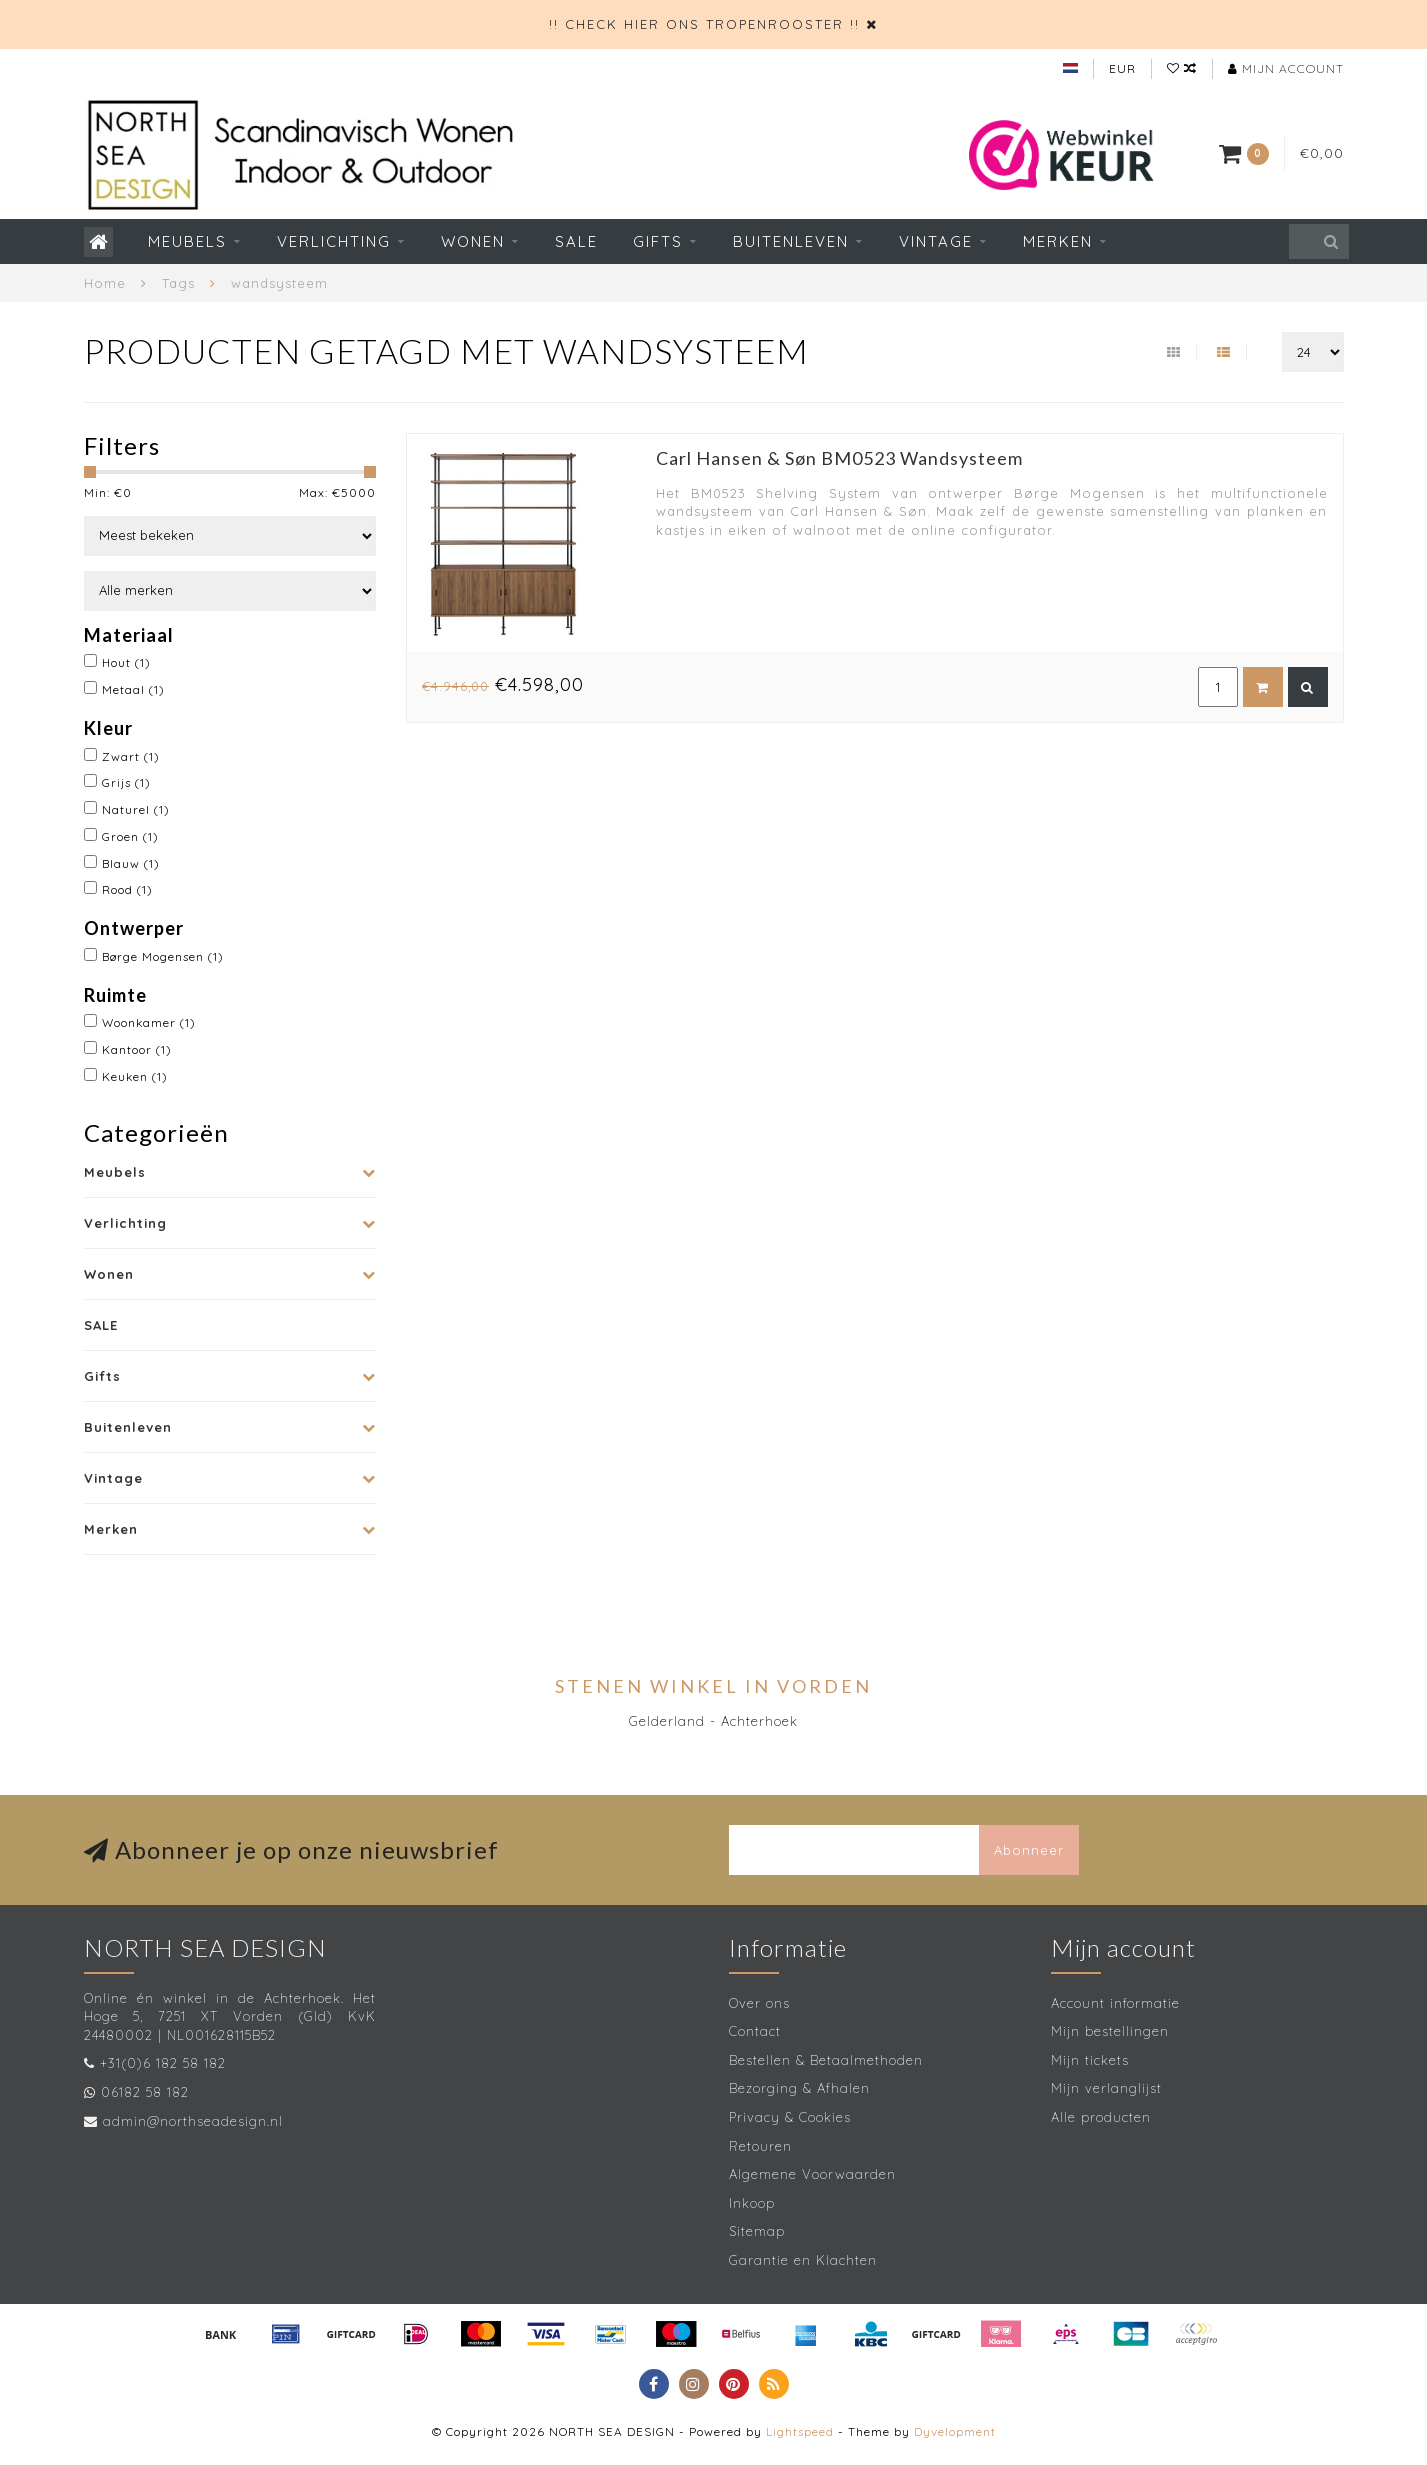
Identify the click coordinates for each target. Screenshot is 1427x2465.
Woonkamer (149, 1022)
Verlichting (334, 241)
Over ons (759, 2003)
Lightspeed (800, 2431)
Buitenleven (791, 241)
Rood (127, 889)
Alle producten (1101, 2117)
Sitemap (757, 2231)
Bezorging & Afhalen (799, 2088)
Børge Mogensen (163, 956)
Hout (126, 662)
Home (105, 283)
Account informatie (1115, 2003)
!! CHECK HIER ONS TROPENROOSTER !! (704, 24)
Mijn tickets (1090, 2060)
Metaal (133, 689)
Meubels (187, 241)
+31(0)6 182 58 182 (163, 2063)
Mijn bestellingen (1110, 2031)
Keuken (135, 1076)
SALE (576, 241)
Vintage (936, 241)
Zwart (131, 756)
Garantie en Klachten (803, 2260)
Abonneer (1029, 1850)
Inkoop (752, 2203)
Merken (1058, 241)
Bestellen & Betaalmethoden (826, 2060)
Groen (130, 836)
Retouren (760, 2146)
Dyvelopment (955, 2431)
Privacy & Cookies (790, 2117)
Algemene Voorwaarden (812, 2174)
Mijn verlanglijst (1106, 2088)
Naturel (136, 809)
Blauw (131, 863)
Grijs (126, 782)
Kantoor (137, 1049)
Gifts (658, 241)
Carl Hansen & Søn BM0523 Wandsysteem (839, 458)
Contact (755, 2031)
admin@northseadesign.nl (193, 2121)
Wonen (473, 241)
